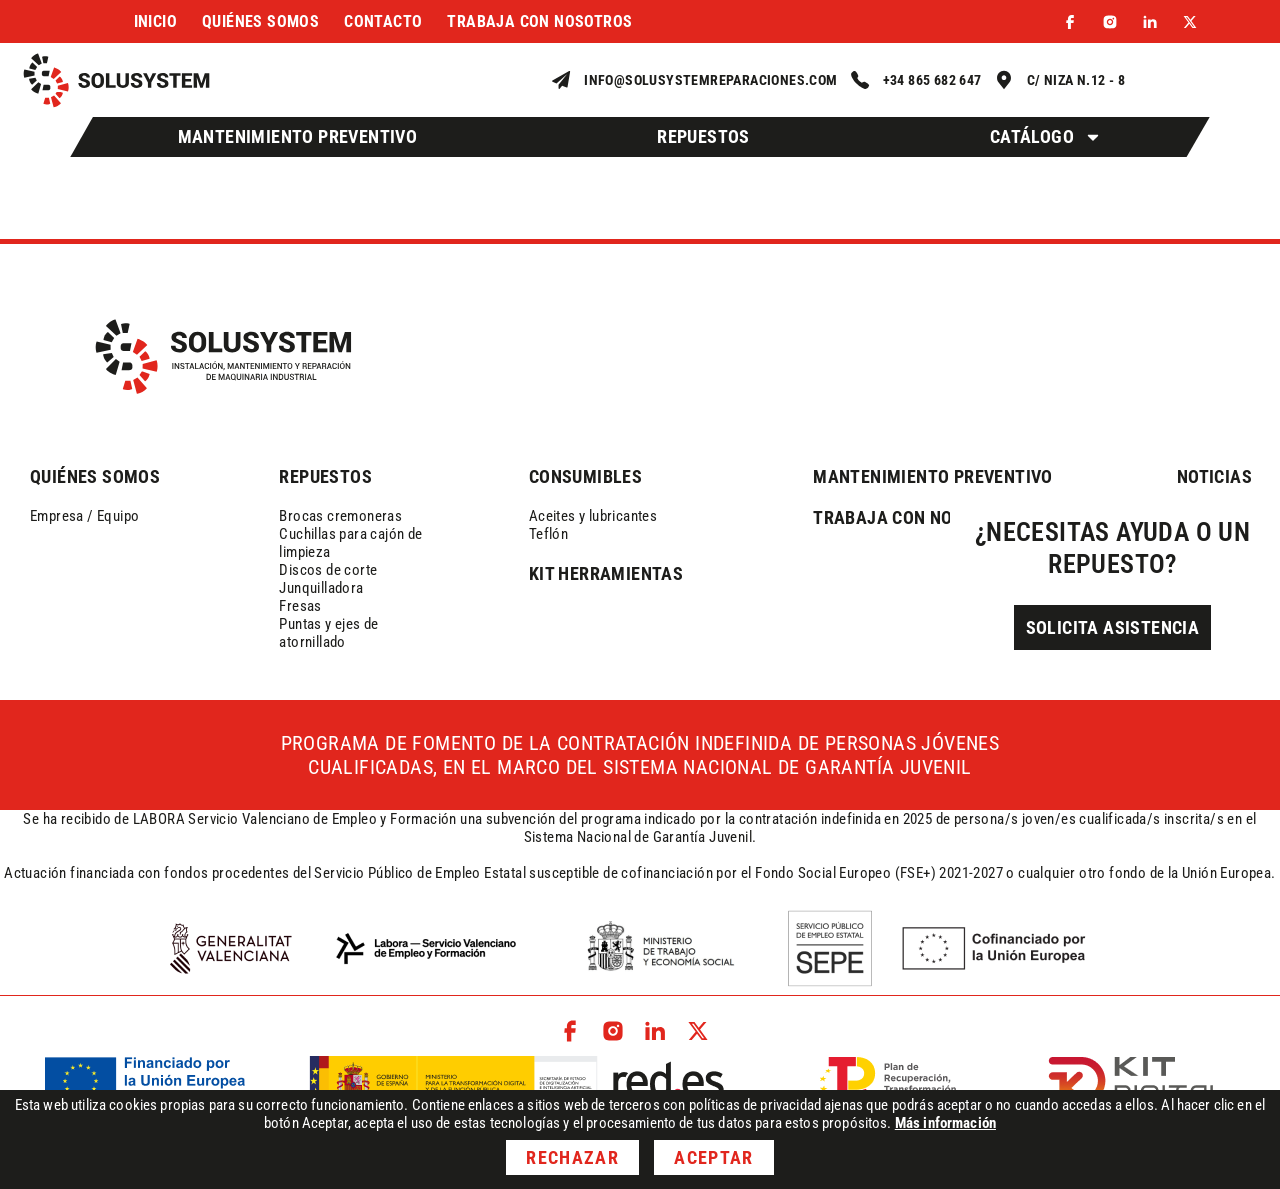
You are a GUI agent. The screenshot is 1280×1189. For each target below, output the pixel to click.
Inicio (155, 21)
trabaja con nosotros (914, 517)
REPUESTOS (325, 476)
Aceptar (713, 1157)
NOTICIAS (1214, 476)
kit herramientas (606, 573)
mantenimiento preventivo (933, 476)
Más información (945, 1123)
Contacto (383, 21)
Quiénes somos (260, 21)
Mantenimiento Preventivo (298, 136)
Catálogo (1046, 137)
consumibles (585, 476)
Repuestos (703, 136)
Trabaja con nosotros (539, 21)
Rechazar (572, 1157)
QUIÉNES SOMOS (95, 476)
